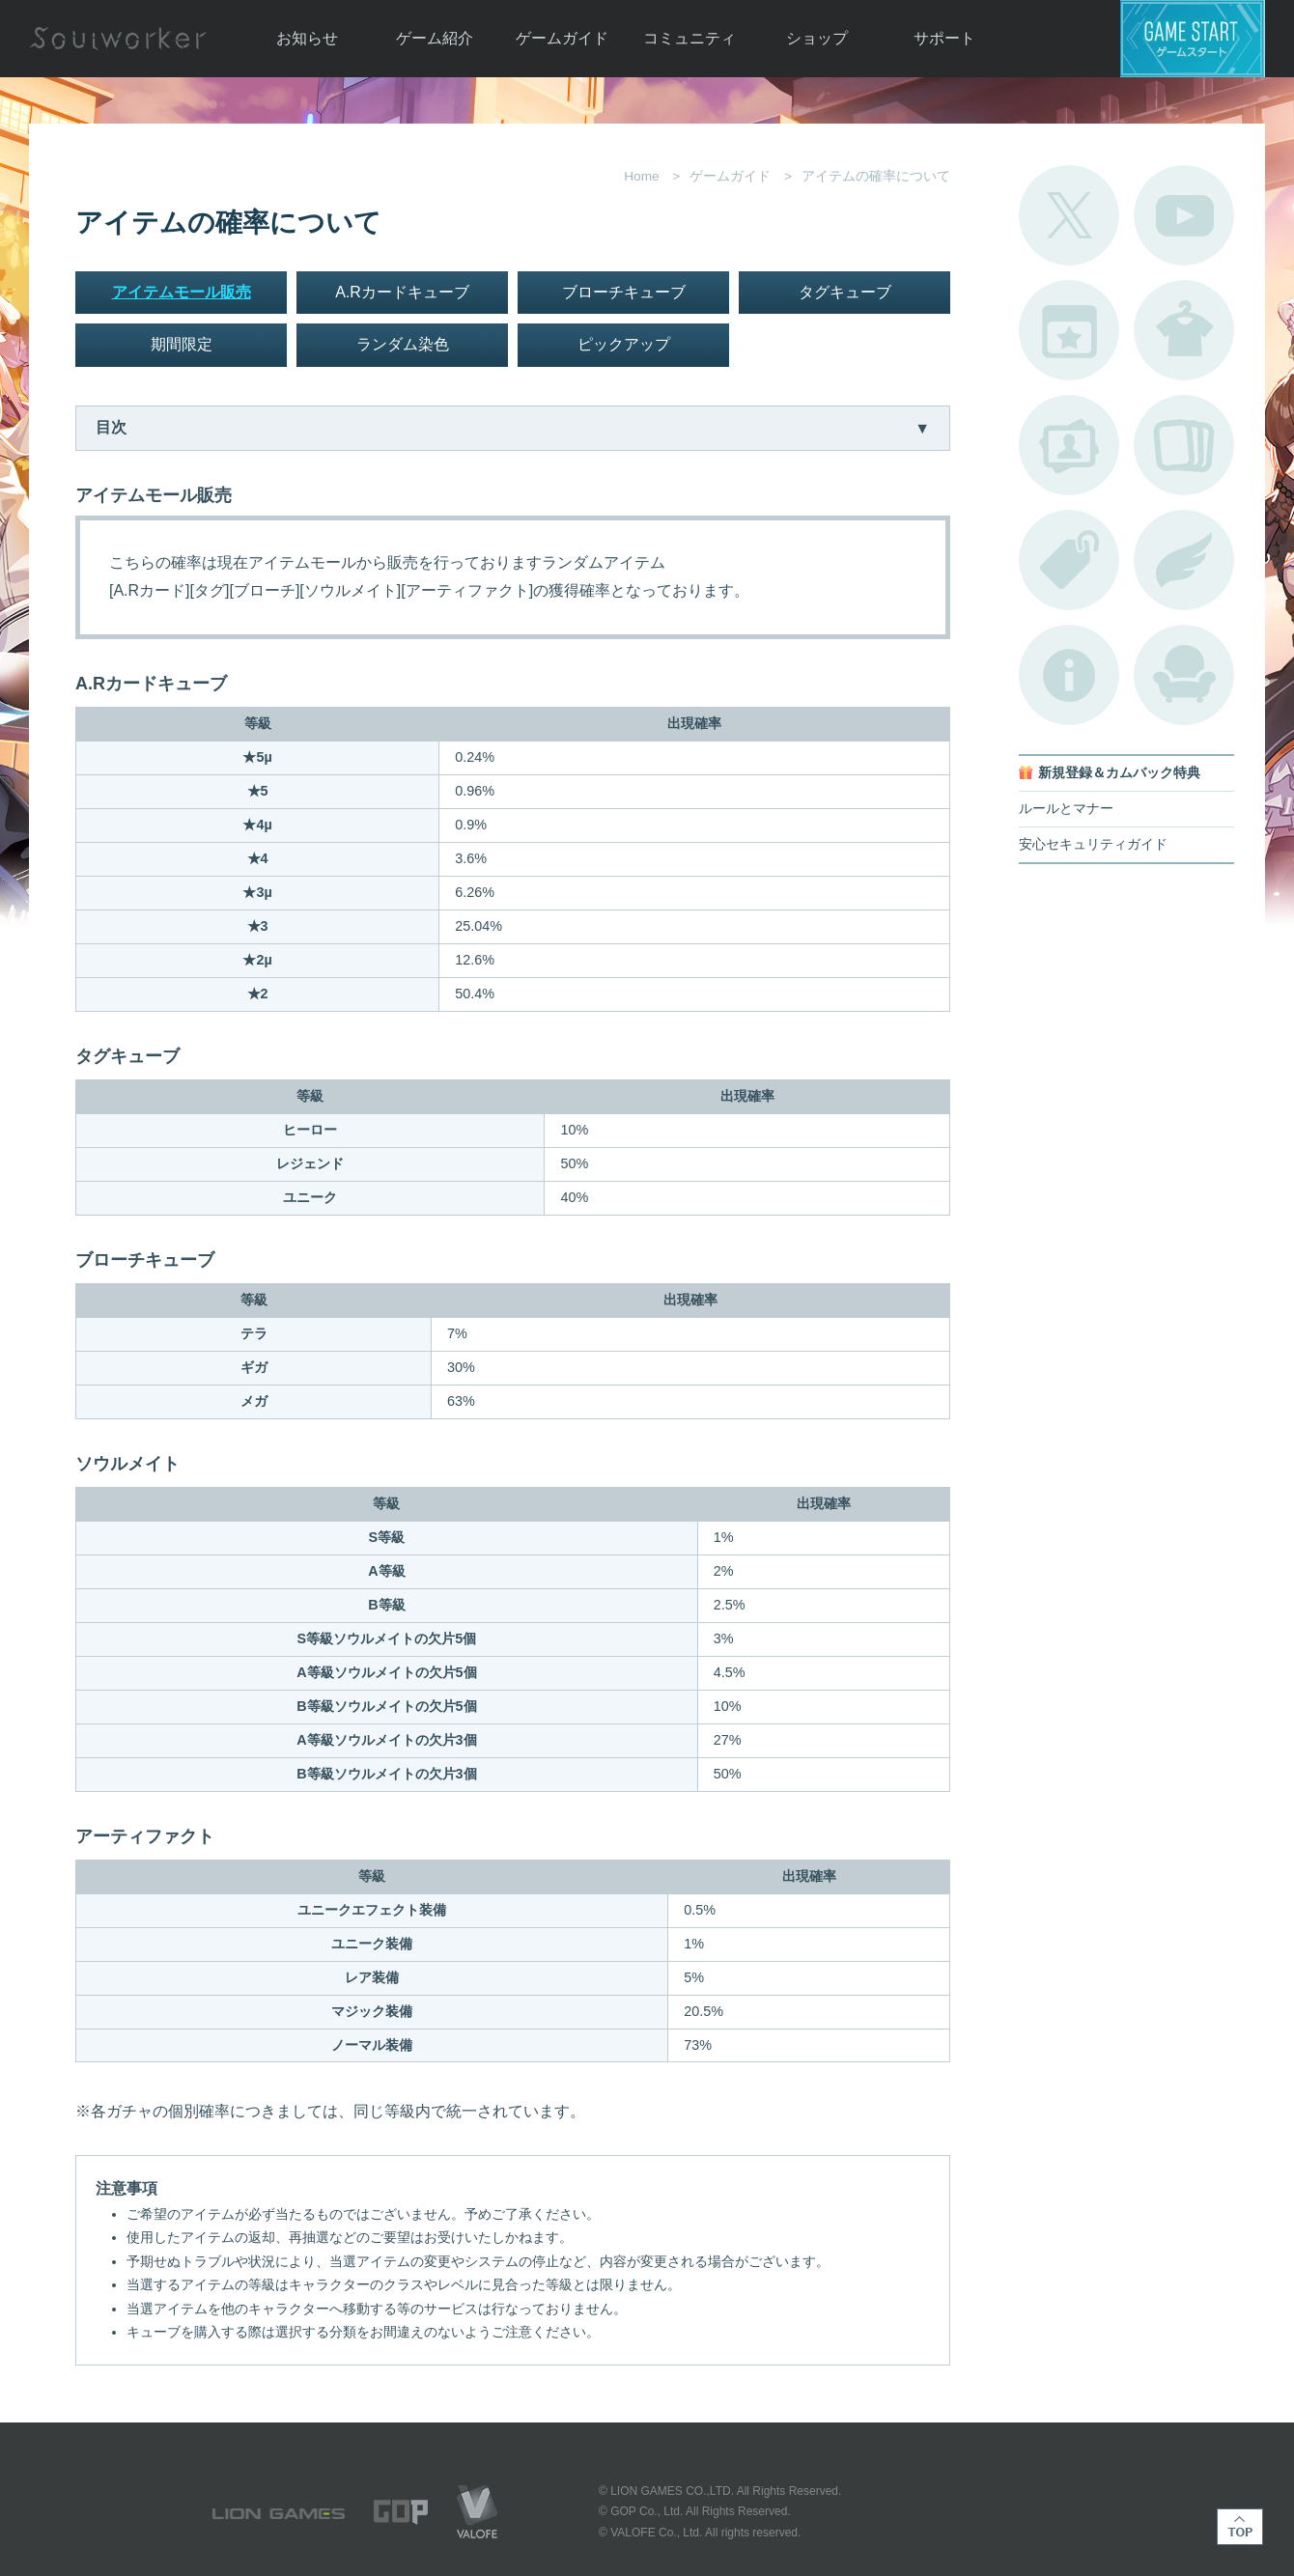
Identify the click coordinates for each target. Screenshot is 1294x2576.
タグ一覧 (1069, 560)
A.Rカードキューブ (402, 292)
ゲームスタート (1192, 38)
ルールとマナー (1066, 808)
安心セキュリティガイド (1093, 844)
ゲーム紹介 (434, 38)
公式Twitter (1069, 215)
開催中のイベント (1069, 330)
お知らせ (307, 38)
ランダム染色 (402, 344)
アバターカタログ (1184, 330)
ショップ (817, 38)
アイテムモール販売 (181, 292)
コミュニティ (689, 38)
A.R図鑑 (1184, 445)
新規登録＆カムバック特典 (1119, 773)
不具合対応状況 (1069, 675)
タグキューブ (845, 292)
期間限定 (181, 344)
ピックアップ (623, 344)
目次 (111, 427)
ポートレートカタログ (1069, 445)
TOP (1240, 2526)
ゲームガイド (562, 38)
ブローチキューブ (624, 292)
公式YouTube (1184, 215)
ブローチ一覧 (1184, 560)
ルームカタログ (1184, 675)
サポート (944, 38)
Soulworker (118, 38)
